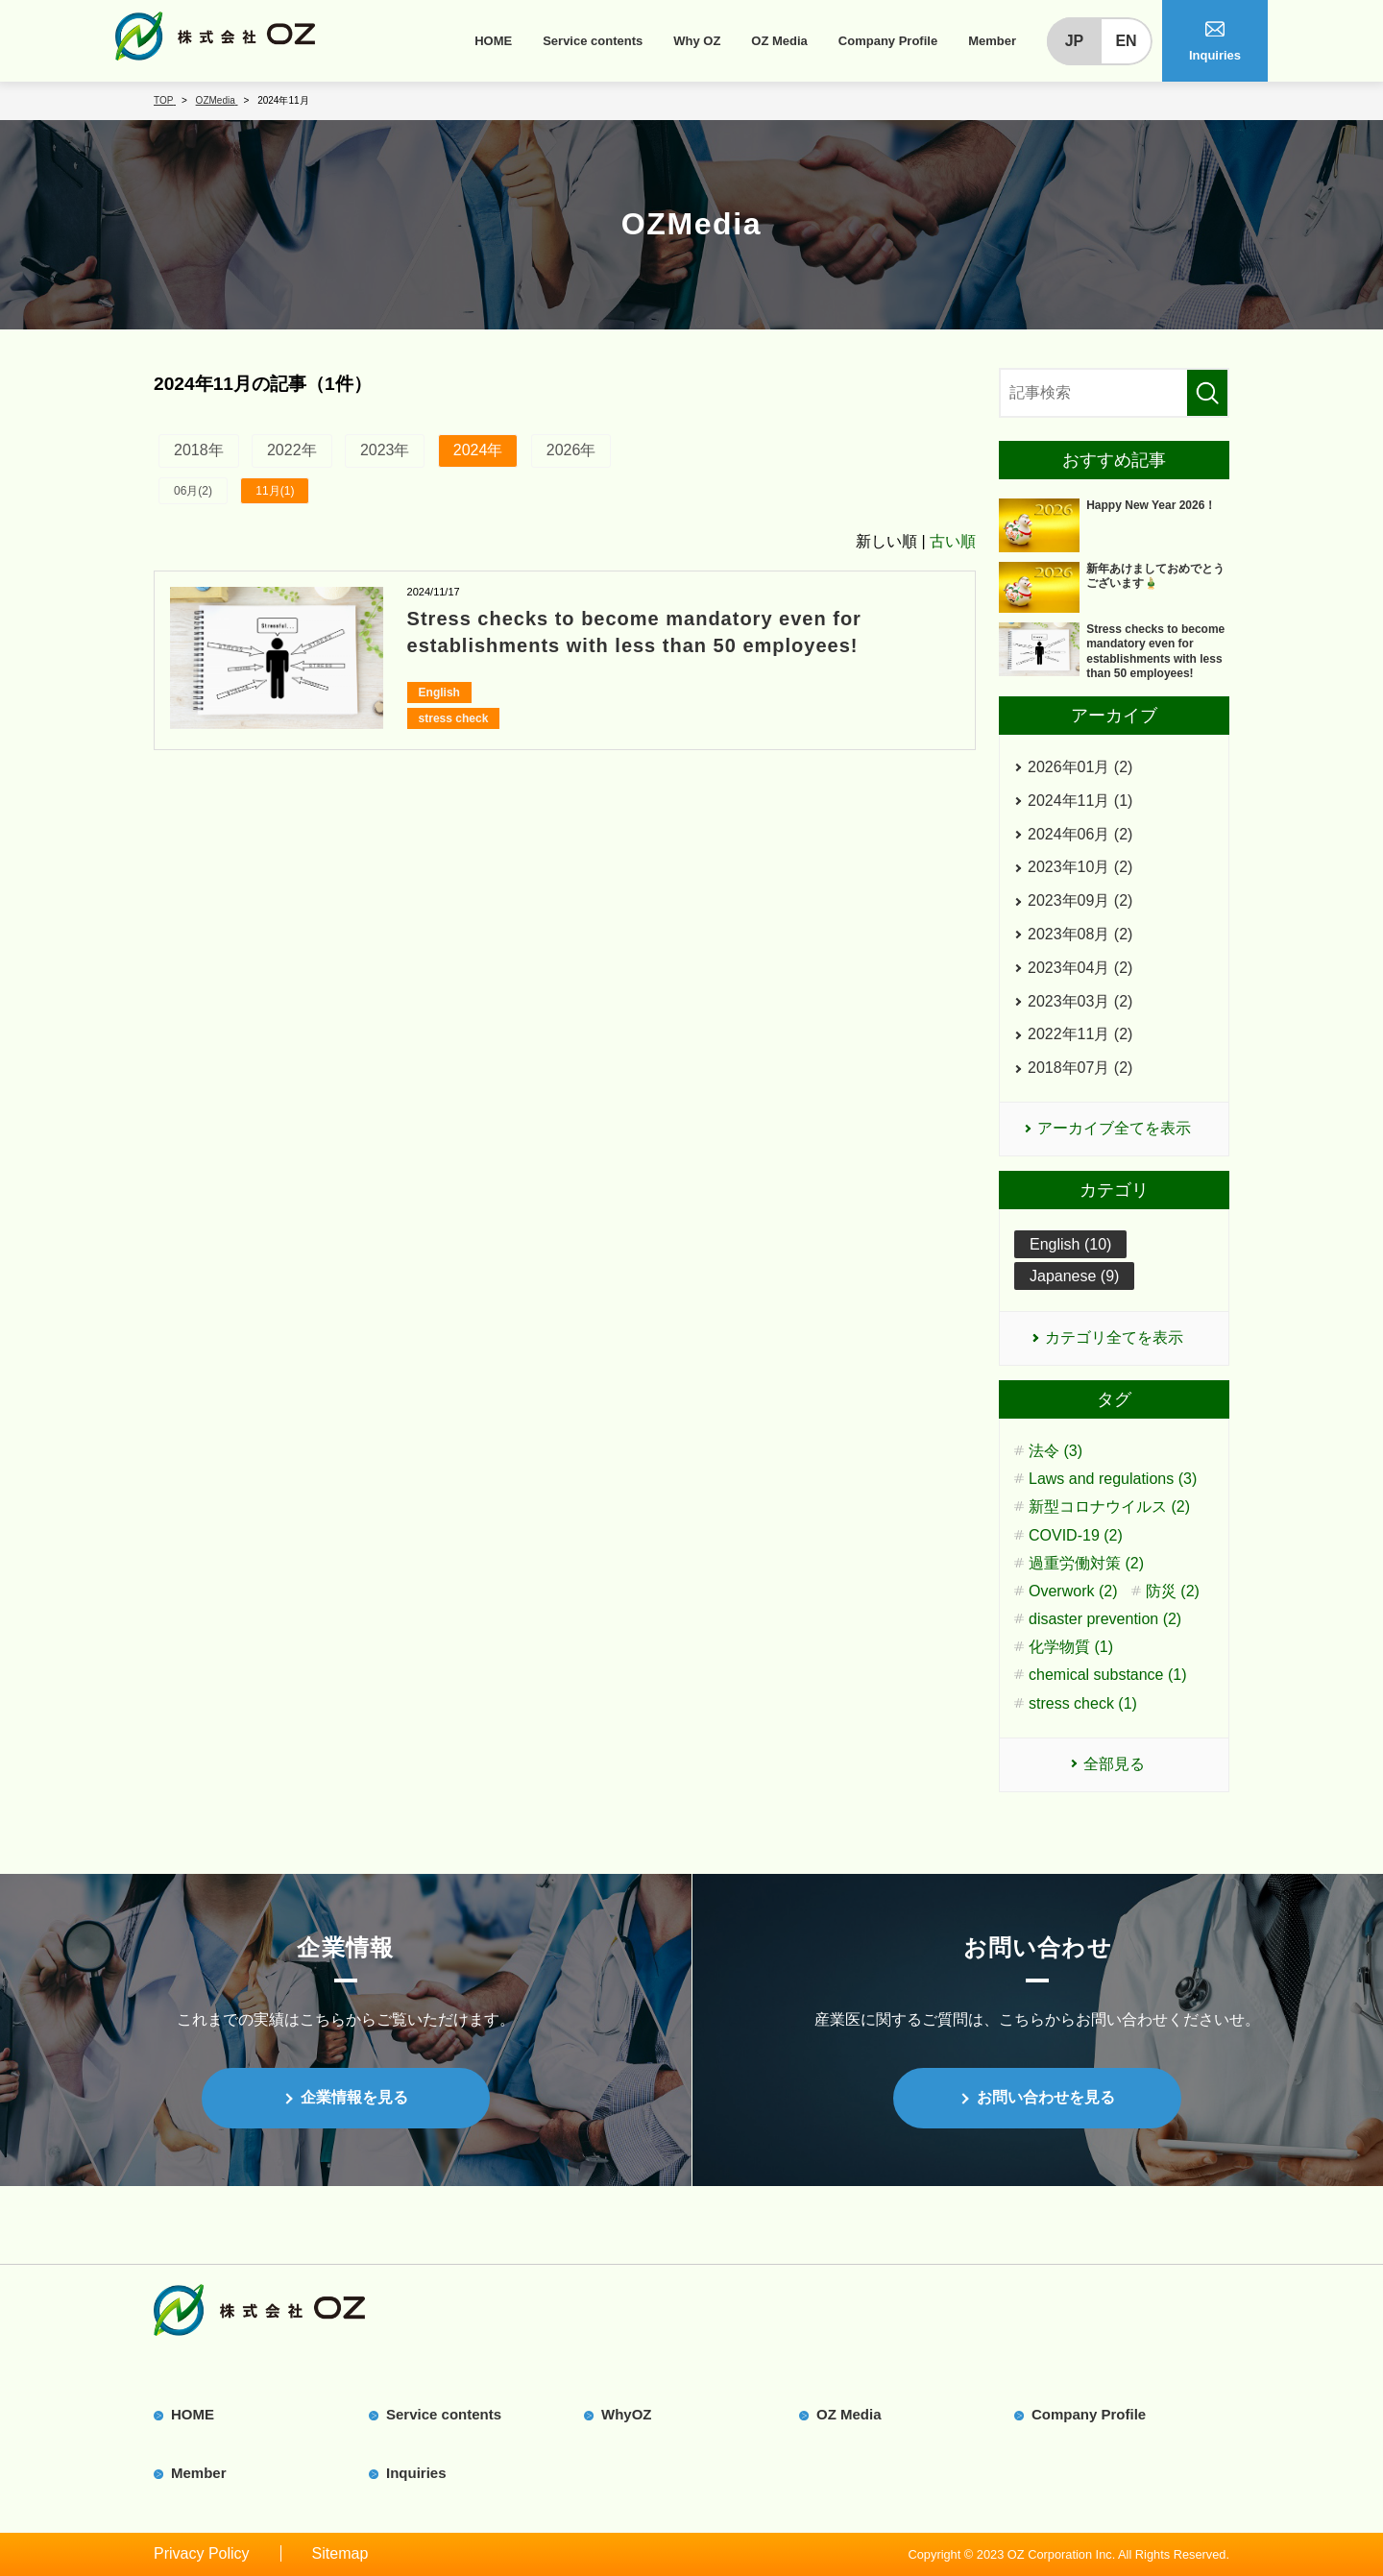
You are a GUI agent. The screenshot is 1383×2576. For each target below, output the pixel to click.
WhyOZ (626, 2414)
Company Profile (887, 41)
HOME (493, 41)
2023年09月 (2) (1080, 900)
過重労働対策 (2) (1086, 1563)
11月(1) (274, 491)
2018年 (199, 450)
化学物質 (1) (1071, 1647)
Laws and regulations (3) (1113, 1478)
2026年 (571, 450)
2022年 (292, 450)
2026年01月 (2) (1080, 767)
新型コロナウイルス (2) (1109, 1506)
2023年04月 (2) (1080, 968)
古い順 (953, 541)
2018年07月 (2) (1080, 1067)
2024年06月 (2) (1080, 834)
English (439, 692)
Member (992, 41)
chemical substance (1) (1108, 1674)
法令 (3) (1055, 1451)
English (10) (1070, 1244)
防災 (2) (1173, 1591)
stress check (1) (1083, 1703)
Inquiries (416, 2473)
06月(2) (193, 491)
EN (1125, 41)
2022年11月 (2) (1080, 1034)
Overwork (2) (1073, 1591)
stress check (454, 718)
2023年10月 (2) (1080, 867)
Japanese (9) (1074, 1276)
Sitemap (340, 2553)
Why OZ (696, 41)
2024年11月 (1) (1080, 800)
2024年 (478, 450)
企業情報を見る (354, 2097)
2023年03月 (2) (1080, 1001)
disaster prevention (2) (1105, 1619)
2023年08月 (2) (1080, 934)
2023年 (385, 450)
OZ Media (779, 41)
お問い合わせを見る (1046, 2097)
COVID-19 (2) (1076, 1535)
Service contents (593, 41)
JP (1074, 41)
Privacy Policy (202, 2553)
